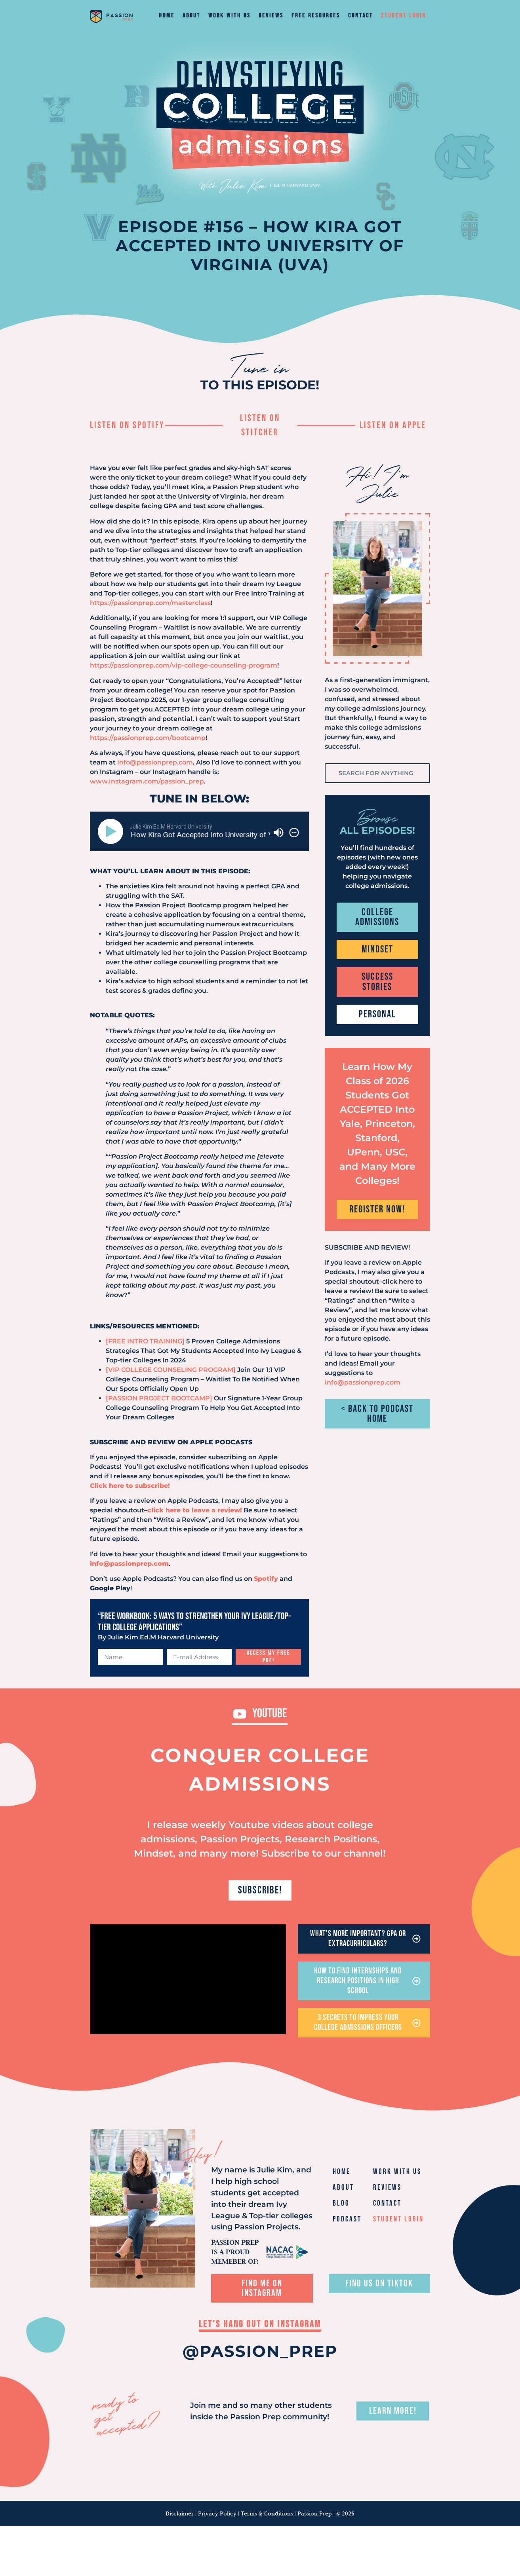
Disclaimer (180, 2518)
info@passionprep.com (155, 762)
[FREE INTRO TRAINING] (145, 1341)
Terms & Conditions (267, 2518)
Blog (341, 2209)
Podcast (347, 2224)
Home (167, 15)
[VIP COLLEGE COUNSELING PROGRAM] (171, 1369)
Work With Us (229, 15)
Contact (360, 15)
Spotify (266, 1578)
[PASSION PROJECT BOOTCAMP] (159, 1398)
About (191, 15)
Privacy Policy (217, 2518)
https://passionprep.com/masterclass (150, 603)
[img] (294, 832)
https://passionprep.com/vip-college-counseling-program (183, 665)
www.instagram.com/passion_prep (147, 781)
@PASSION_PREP (260, 2356)
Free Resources (315, 15)
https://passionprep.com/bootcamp (148, 738)
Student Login (403, 15)
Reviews (271, 15)
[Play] (112, 831)
